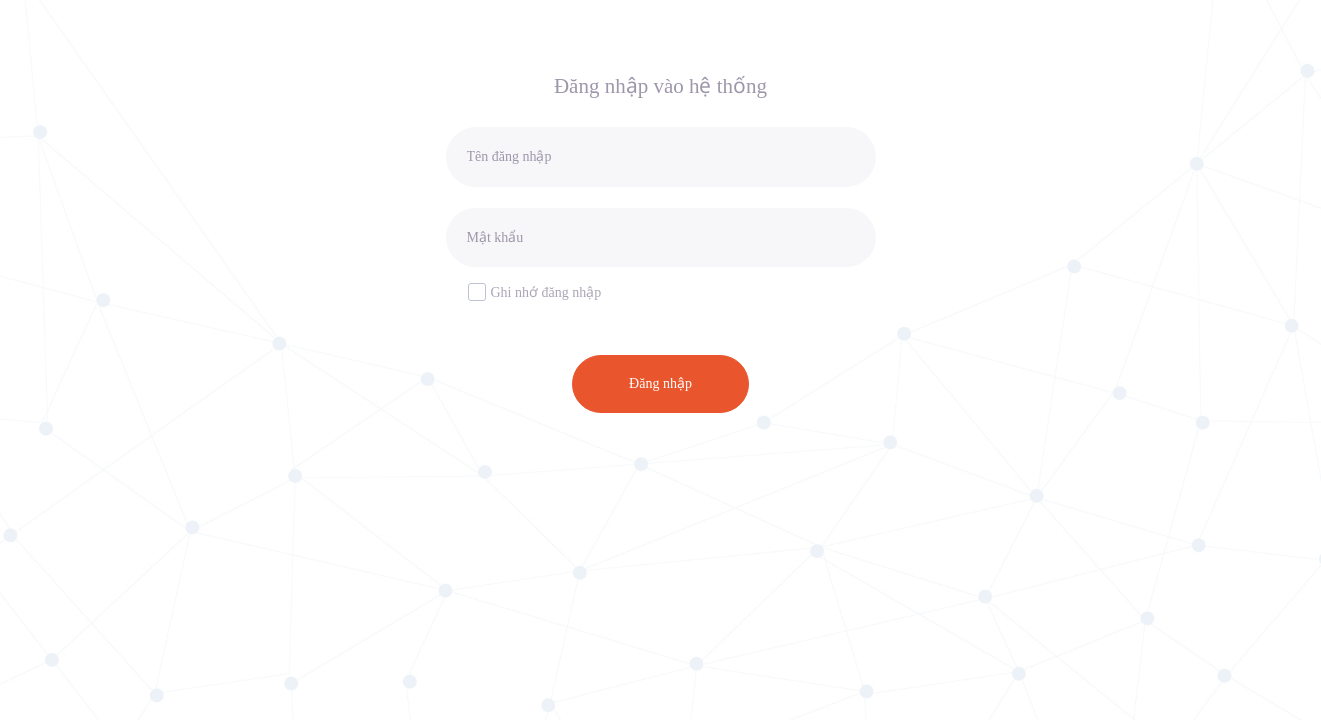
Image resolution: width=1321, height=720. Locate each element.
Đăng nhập (660, 383)
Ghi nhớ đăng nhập (535, 291)
